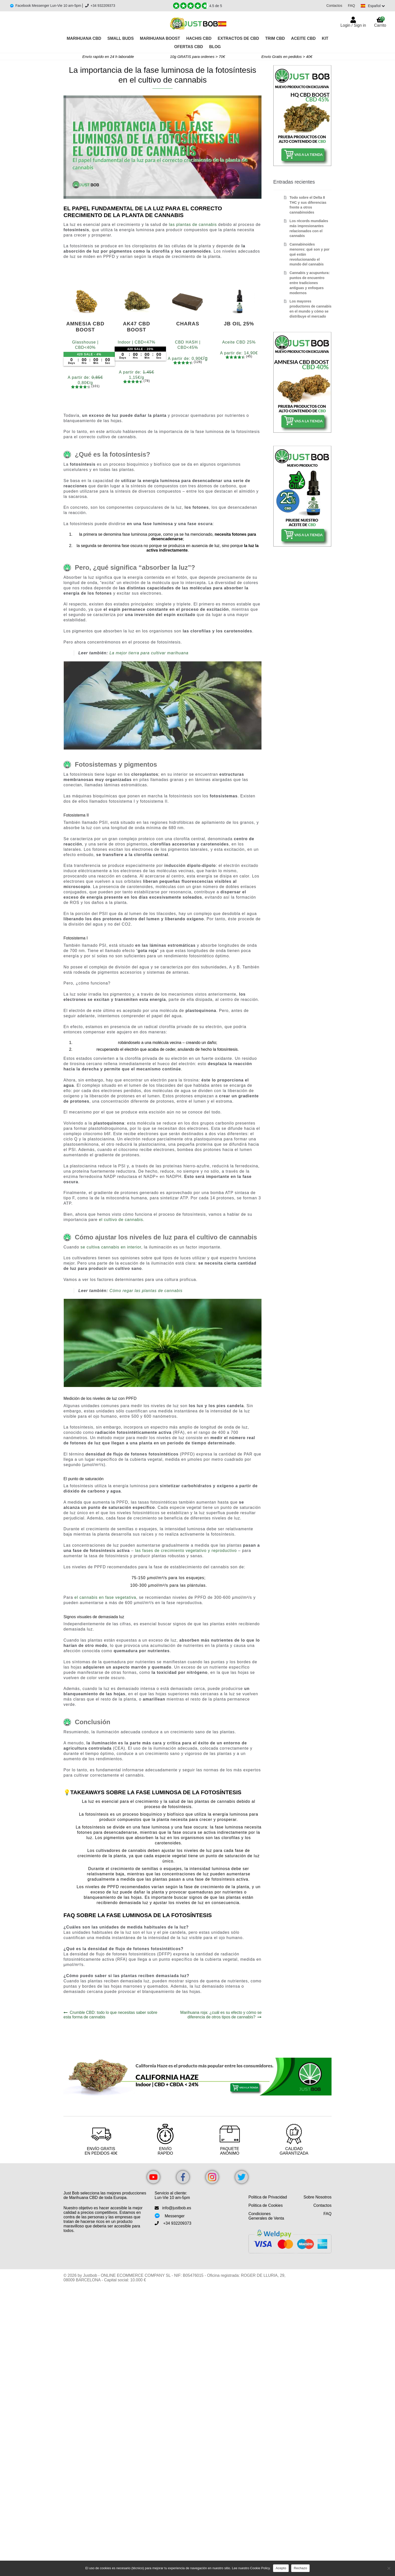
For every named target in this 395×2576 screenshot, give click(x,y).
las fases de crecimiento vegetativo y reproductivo (186, 1550)
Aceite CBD (303, 38)
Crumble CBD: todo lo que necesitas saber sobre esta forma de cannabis (110, 2014)
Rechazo (300, 2568)
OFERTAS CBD (188, 47)
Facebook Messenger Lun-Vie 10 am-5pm (48, 6)
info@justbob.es (176, 2208)
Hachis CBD (198, 38)
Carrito (380, 21)
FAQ (349, 6)
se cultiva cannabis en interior (111, 1247)
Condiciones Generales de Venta (266, 2216)
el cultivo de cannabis (121, 1219)
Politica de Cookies (265, 2205)
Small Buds (120, 38)
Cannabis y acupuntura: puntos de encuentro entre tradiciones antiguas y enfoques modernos (309, 283)
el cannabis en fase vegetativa (105, 1597)
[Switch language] (372, 6)
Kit (325, 38)
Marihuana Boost (160, 38)
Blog (215, 47)
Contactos (332, 6)
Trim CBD (275, 38)
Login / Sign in (353, 25)
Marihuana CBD (84, 38)
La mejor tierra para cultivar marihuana (148, 653)
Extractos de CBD (238, 38)
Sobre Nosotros (318, 2197)
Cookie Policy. (260, 2568)
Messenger (175, 2216)
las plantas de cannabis (193, 224)
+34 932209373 (100, 6)
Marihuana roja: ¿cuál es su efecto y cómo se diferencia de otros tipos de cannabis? (221, 2014)
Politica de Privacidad (267, 2197)
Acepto (281, 2568)
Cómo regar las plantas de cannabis (145, 1291)
